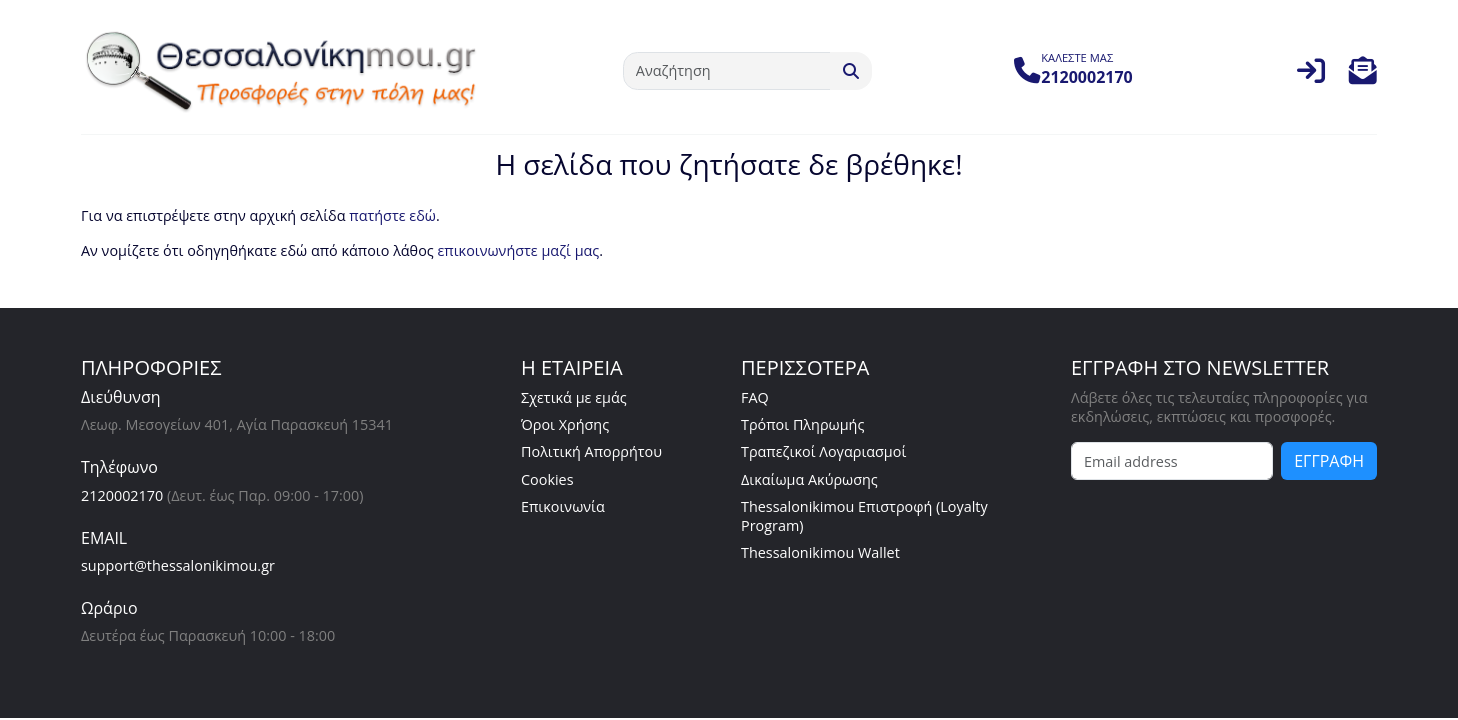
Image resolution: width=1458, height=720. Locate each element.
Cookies (547, 479)
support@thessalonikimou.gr (178, 565)
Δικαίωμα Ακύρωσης (809, 479)
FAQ (755, 397)
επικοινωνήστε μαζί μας (518, 250)
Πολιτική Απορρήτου (591, 451)
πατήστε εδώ (392, 215)
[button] (1363, 75)
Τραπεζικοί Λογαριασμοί (823, 451)
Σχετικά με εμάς (574, 397)
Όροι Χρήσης (565, 424)
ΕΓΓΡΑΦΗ (1329, 461)
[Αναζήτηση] (727, 71)
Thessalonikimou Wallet (820, 552)
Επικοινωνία (563, 506)
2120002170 (122, 495)
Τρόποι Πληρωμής (802, 424)
